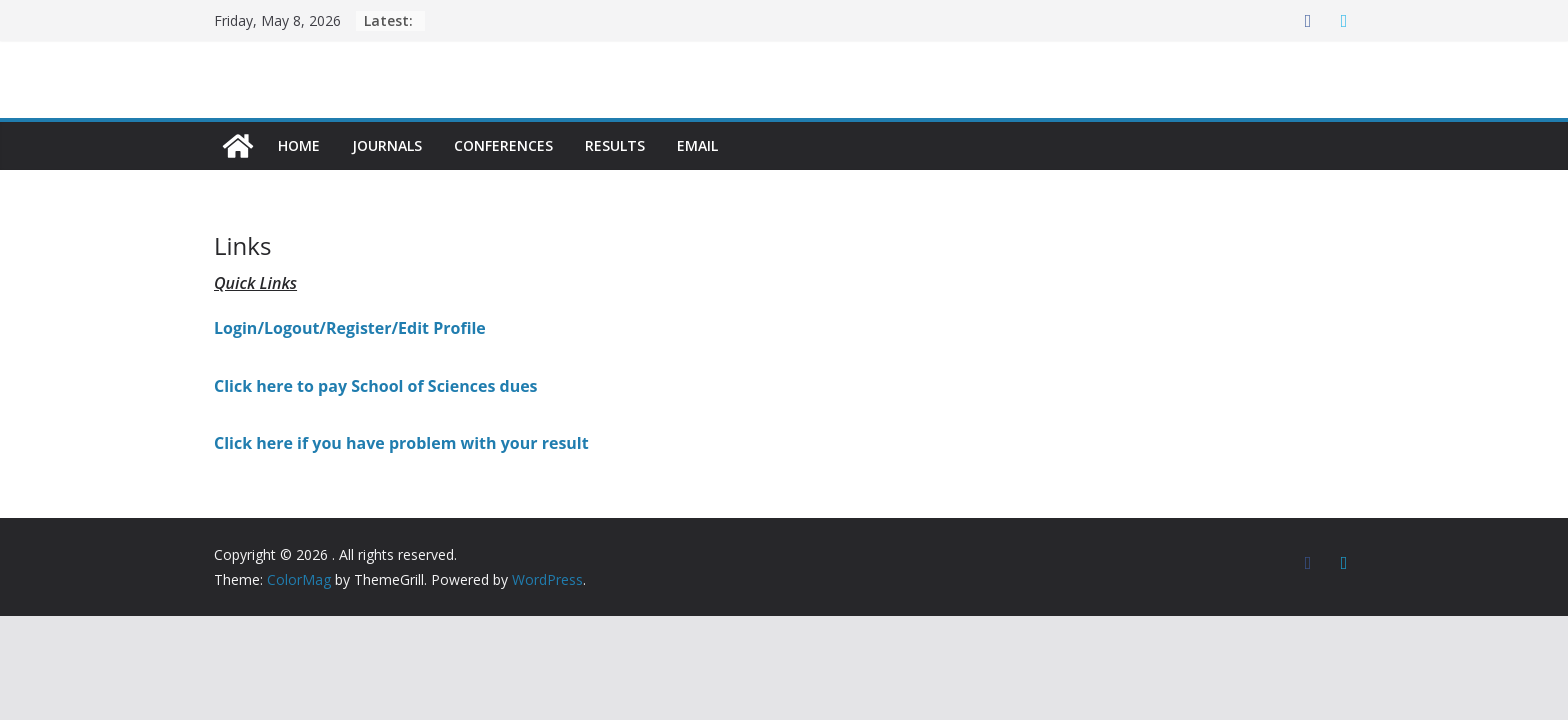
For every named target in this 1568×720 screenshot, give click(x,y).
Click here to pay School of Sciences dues (376, 386)
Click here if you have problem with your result (401, 443)
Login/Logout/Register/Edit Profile (350, 328)
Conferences (503, 145)
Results (615, 145)
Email (697, 145)
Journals (387, 145)
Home (299, 145)
